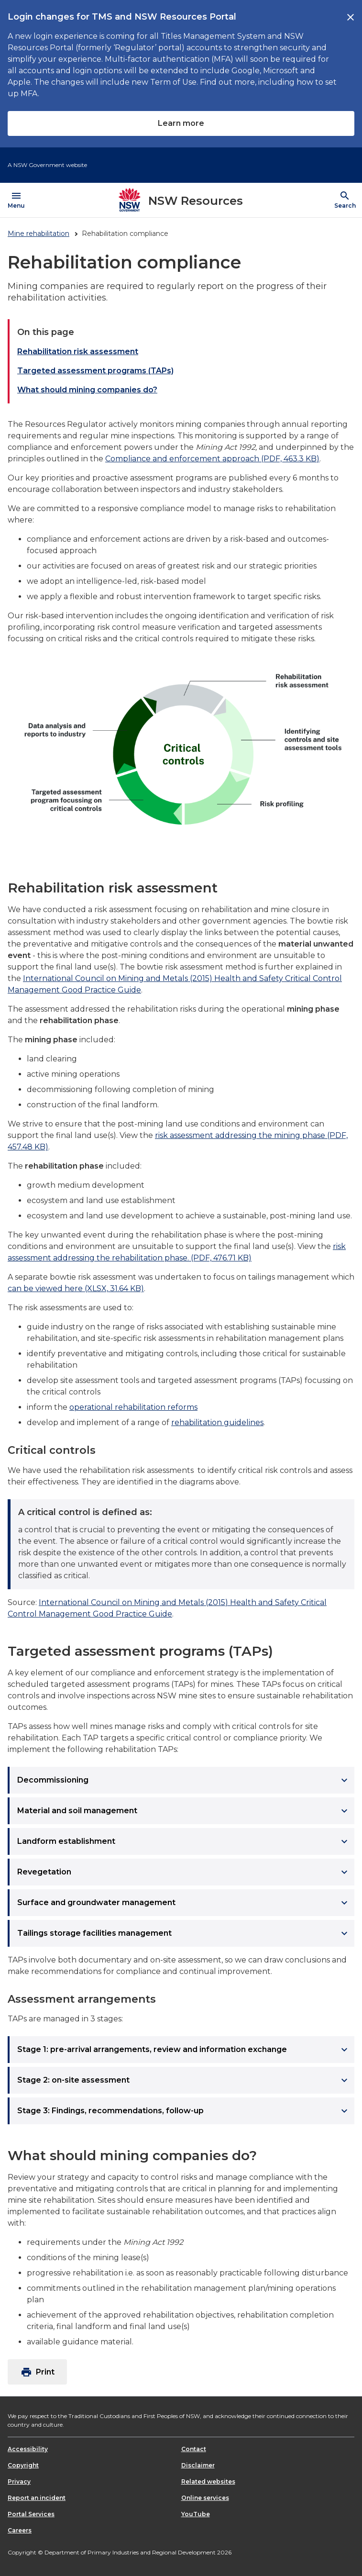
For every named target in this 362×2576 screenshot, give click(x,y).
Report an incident (37, 2497)
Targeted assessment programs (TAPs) (95, 370)
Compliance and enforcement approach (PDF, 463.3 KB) (212, 458)
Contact (193, 2449)
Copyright (23, 2465)
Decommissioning (183, 1780)
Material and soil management (183, 1811)
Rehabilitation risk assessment (77, 351)
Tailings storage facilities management (183, 1933)
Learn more (181, 123)
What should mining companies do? (87, 389)
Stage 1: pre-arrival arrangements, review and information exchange (183, 2049)
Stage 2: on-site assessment (183, 2080)
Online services (205, 2497)
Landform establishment (183, 1841)
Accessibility (28, 2449)
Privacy (19, 2481)
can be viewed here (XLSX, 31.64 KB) (76, 1288)
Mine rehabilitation (38, 233)
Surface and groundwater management (183, 1902)
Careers (20, 2530)
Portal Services (31, 2514)
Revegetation (183, 1872)
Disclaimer (198, 2465)
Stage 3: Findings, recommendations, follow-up (183, 2111)
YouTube (195, 2514)
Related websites (208, 2481)
